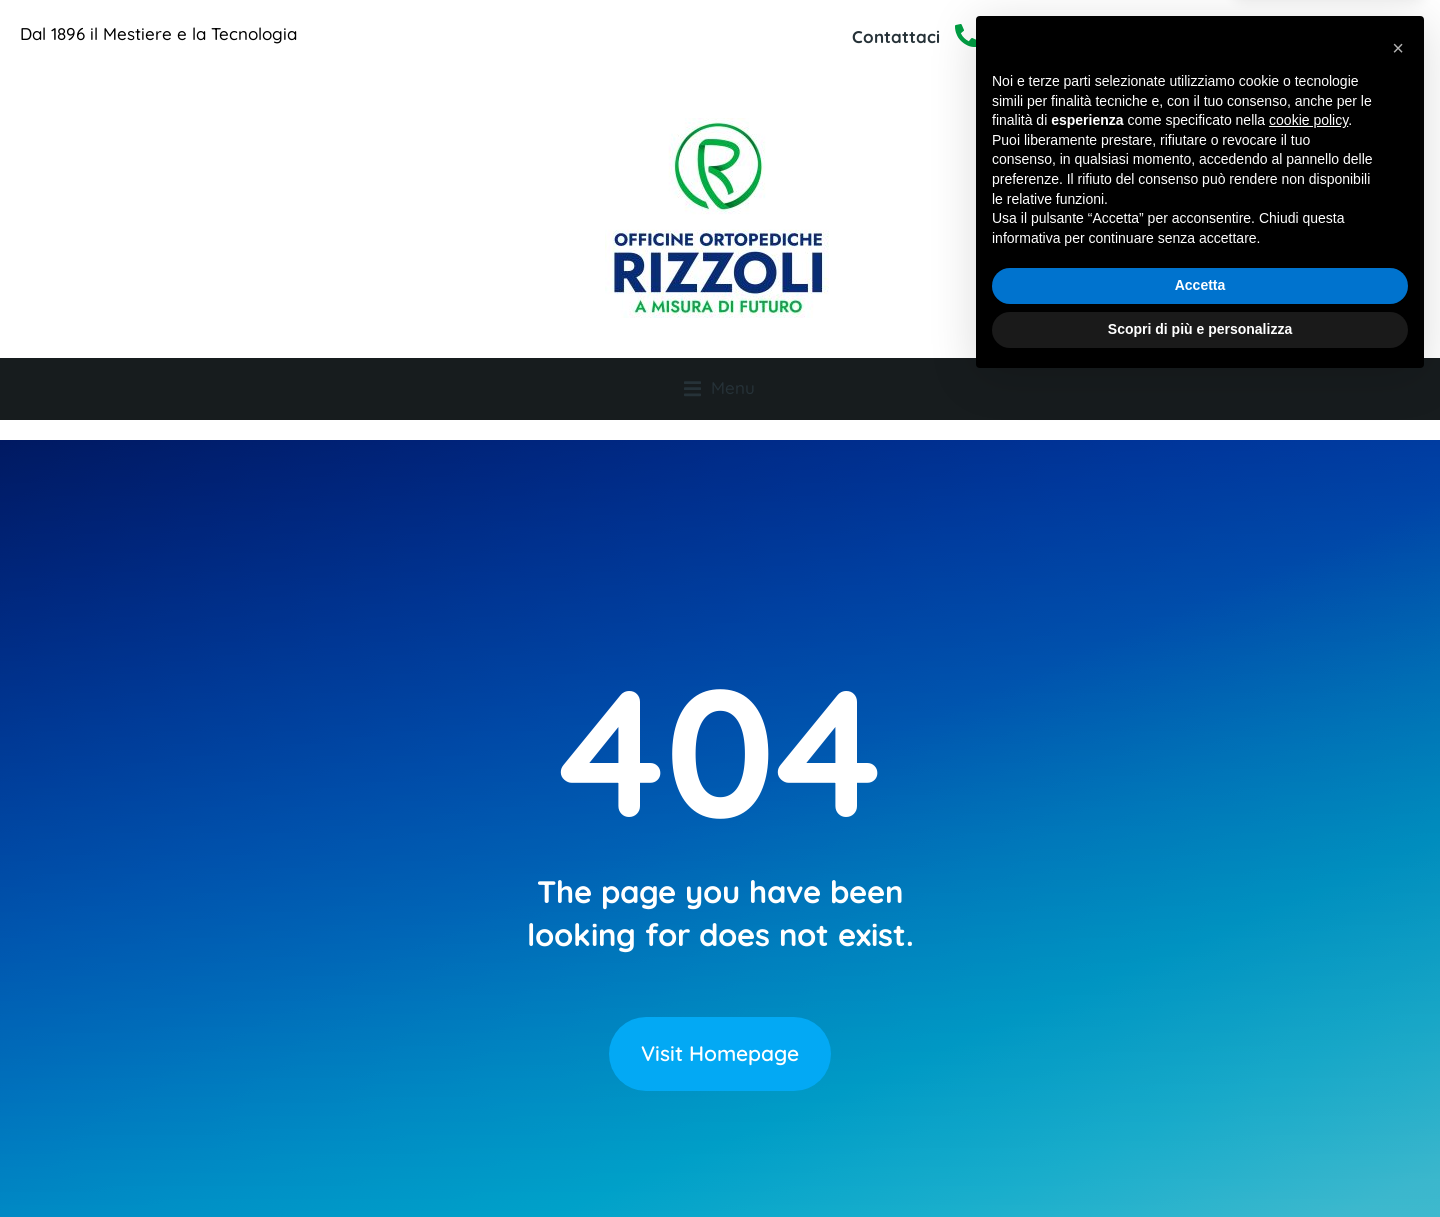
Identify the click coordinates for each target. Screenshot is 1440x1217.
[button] (1398, 881)
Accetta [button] (1200, 1119)
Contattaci (896, 36)
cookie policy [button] (1308, 954)
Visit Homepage (720, 1020)
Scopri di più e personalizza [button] (1200, 1162)
